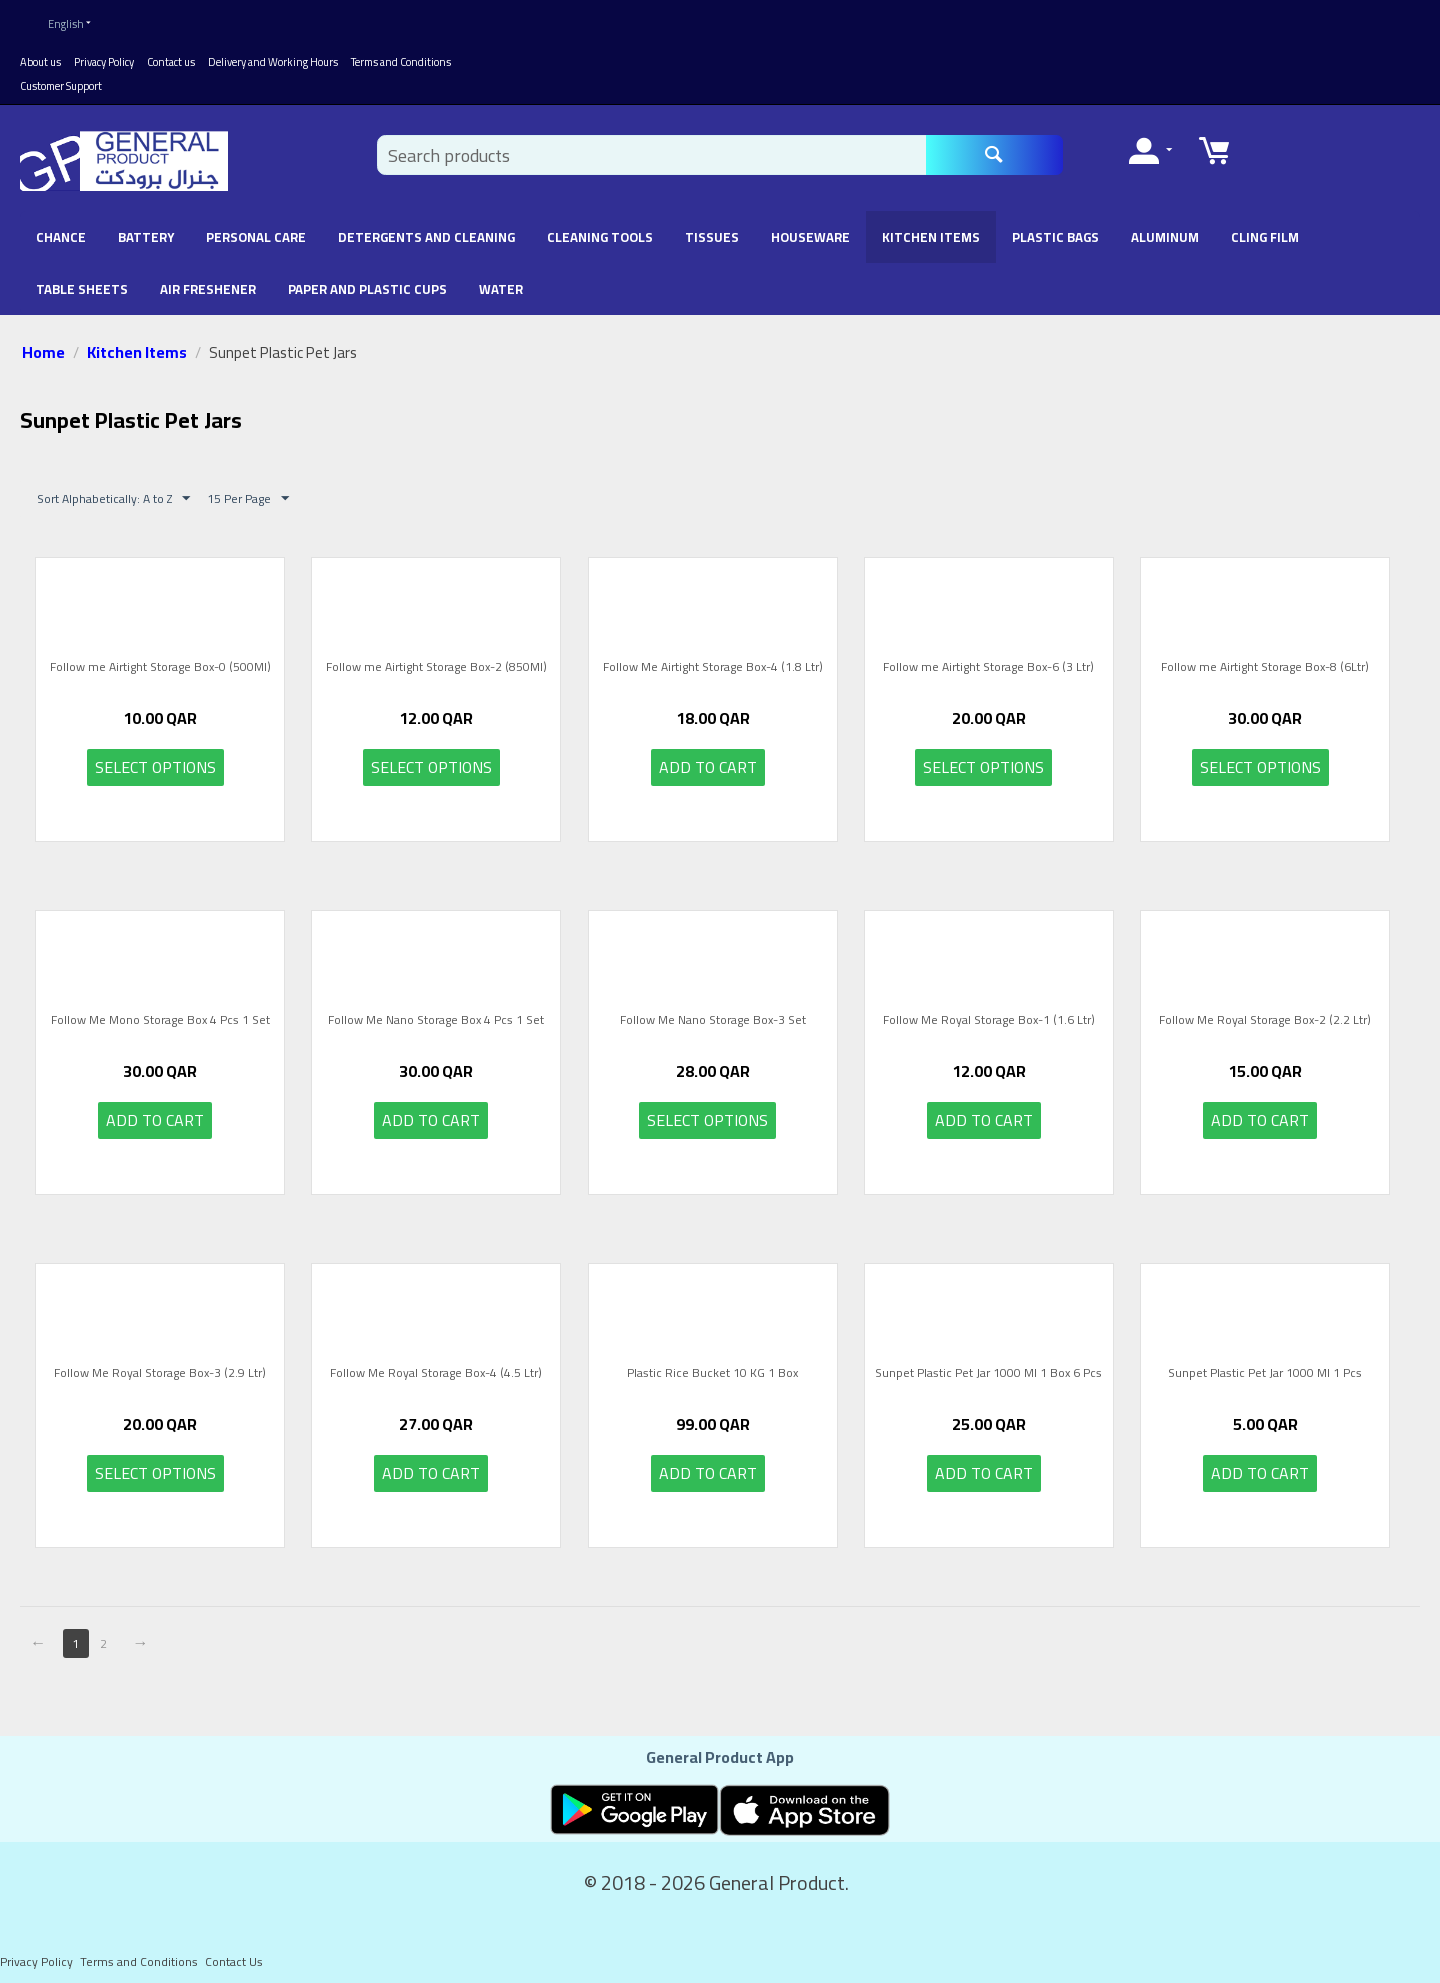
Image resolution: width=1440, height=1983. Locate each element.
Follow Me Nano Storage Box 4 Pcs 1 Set (436, 1012)
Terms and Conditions (401, 52)
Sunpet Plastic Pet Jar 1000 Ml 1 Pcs (1265, 1365)
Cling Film (1265, 227)
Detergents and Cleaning (426, 227)
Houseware (810, 227)
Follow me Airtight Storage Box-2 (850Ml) (436, 659)
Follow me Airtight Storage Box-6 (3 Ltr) (988, 659)
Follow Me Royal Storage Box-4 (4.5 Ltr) (436, 1365)
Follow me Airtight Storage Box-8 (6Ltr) (1265, 659)
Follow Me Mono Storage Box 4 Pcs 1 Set (160, 1012)
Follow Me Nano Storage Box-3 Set (713, 1012)
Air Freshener (208, 279)
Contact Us (234, 1951)
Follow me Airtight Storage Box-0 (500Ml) (160, 659)
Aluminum (1165, 227)
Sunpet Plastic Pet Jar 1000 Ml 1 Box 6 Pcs (988, 1365)
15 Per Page (248, 488)
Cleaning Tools (600, 227)
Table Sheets (82, 279)
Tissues (712, 227)
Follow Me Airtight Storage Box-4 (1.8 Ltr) (713, 659)
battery (146, 227)
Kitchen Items (931, 227)
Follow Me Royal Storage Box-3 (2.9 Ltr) (160, 1365)
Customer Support (61, 76)
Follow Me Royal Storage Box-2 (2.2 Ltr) (1265, 1012)
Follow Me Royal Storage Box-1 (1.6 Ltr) (989, 1012)
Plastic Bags (1055, 227)
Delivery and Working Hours (273, 52)
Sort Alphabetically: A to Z (113, 488)
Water (501, 279)
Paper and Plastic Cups (367, 279)
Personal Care (256, 227)
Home (43, 342)
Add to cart (708, 757)
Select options (155, 757)
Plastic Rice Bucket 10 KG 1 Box (712, 1365)
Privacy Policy (104, 52)
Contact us (171, 52)
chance (61, 227)
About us (40, 52)
